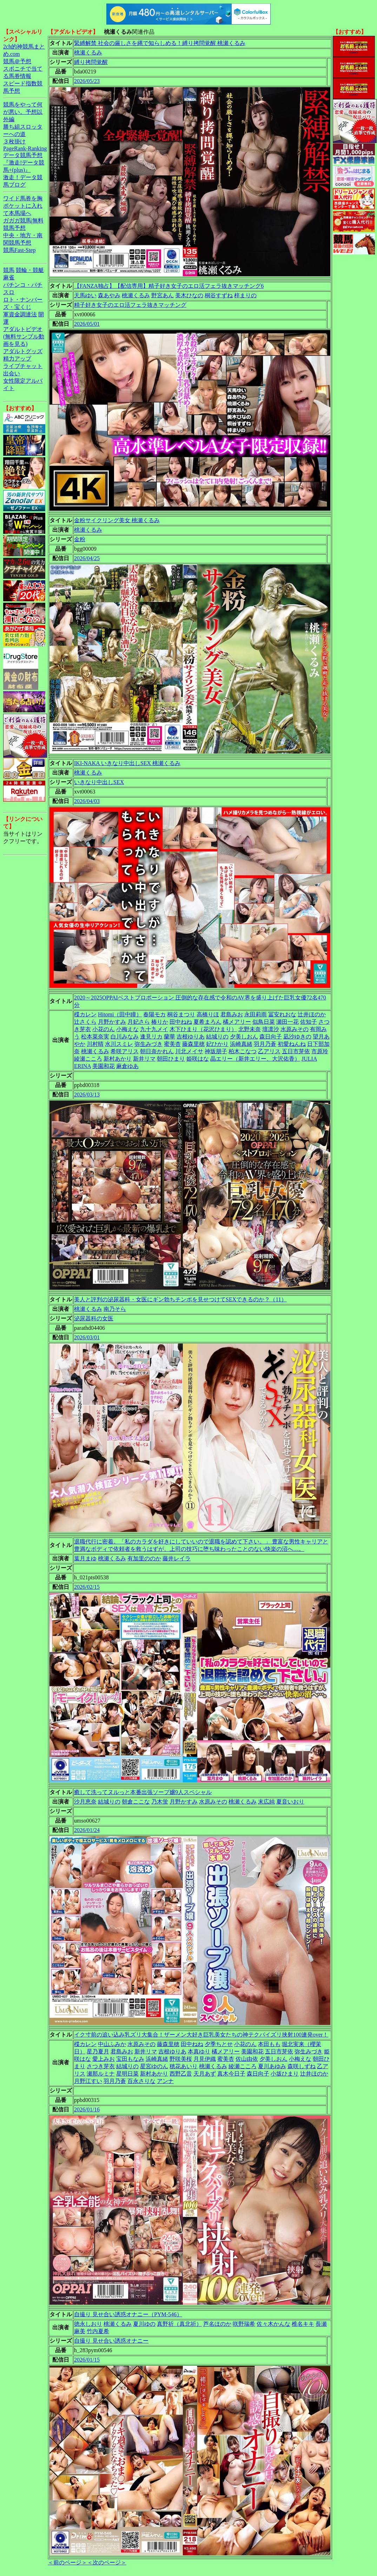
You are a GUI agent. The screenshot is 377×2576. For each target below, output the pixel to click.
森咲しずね (301, 2066)
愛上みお (103, 2059)
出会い (11, 373)
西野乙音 (181, 2074)
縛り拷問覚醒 (91, 62)
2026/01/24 (87, 1830)
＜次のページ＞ (106, 2562)
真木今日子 (231, 2074)
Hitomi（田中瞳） (120, 1014)
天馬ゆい (85, 295)
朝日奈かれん (157, 1051)
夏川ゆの (144, 2324)
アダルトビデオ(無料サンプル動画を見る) (23, 336)
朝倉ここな (136, 1802)
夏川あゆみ (272, 2066)
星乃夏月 (98, 2051)
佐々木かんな (273, 2324)
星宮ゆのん (154, 2066)
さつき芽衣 (101, 2066)
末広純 (266, 1802)
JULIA (309, 1059)
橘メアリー (237, 1022)
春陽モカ (154, 1014)
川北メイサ (189, 1051)
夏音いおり (290, 1802)
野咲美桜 (181, 2059)
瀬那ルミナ (101, 2074)
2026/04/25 (87, 558)
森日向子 (270, 1037)
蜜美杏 (172, 1044)
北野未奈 (249, 1029)
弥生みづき (148, 1044)
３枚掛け (14, 141)
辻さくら (85, 1022)
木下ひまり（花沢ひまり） (203, 1029)
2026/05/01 (87, 324)
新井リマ (144, 1059)
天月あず (204, 2074)
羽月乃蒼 (265, 1044)
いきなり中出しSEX (99, 782)
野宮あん (162, 295)
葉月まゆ (85, 1558)
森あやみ (109, 295)
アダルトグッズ (22, 351)
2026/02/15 (87, 1587)
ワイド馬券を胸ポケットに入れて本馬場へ (22, 205)
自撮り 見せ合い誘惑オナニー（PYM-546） (128, 2314)
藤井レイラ (177, 1558)
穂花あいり (184, 2066)
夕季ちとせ (219, 2044)
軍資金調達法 (20, 314)
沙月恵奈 (85, 1802)
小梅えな (127, 1029)
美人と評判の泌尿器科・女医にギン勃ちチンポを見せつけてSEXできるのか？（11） (180, 1299)
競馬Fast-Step (19, 250)
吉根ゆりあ (191, 1037)
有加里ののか (144, 1558)
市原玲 (319, 1051)
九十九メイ (154, 1029)
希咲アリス (125, 1051)
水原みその (294, 1029)
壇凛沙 (270, 1029)
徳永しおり (88, 2324)
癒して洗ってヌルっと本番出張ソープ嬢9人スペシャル (143, 1792)
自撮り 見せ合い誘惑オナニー (111, 2341)
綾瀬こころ (88, 1059)
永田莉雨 (255, 1014)
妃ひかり (217, 1044)
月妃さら (138, 1022)
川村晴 (95, 1044)
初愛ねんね (292, 1044)
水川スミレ (119, 1044)
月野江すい (88, 2081)
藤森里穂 (193, 1044)
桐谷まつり (181, 1014)
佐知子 (308, 1022)
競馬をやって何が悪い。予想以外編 (22, 112)
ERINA (82, 1066)
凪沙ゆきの (297, 1037)
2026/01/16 (87, 2109)
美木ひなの (189, 295)
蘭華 (169, 1037)
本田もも (269, 2044)
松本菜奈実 (95, 1037)
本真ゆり (199, 2051)
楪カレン (85, 1014)
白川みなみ (125, 1037)
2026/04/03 (87, 801)
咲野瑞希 (244, 2324)
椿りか (159, 1022)
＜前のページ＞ (67, 2562)
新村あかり (118, 1059)
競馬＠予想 (17, 61)
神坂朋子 (216, 1051)
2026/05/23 (87, 81)
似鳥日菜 (263, 1022)
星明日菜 (127, 2074)
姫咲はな (197, 1059)
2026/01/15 (87, 2360)
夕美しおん (244, 1037)
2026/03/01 (87, 1337)
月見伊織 (204, 2059)
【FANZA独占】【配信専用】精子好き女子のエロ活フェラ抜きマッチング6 (169, 286)
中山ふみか (112, 2044)
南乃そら (115, 1309)
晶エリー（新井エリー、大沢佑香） (255, 1059)
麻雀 (8, 277)
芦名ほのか (217, 2324)
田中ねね (181, 1022)
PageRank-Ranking (25, 148)
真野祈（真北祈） (179, 2324)
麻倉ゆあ (127, 1066)
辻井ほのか (312, 1014)
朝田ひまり (171, 1059)
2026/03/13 (87, 1095)
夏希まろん (207, 1022)
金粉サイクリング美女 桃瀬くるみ (117, 520)
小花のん (103, 1029)
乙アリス (269, 1051)
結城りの (217, 1037)
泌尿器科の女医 (93, 1318)
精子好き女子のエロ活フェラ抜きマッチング (130, 305)
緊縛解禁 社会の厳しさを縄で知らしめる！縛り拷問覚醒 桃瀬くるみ (159, 43)
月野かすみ (112, 1022)
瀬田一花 (287, 1022)
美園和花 (103, 1066)
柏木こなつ (243, 1051)
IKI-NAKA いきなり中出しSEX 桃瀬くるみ (127, 763)
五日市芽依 (296, 1051)
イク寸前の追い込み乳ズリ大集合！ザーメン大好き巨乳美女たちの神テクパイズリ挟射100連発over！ (201, 2035)
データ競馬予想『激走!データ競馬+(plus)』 (23, 162)
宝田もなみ (130, 2059)
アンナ (165, 2081)
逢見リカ (151, 1037)
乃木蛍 (159, 1802)
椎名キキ (303, 2324)
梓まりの (245, 295)
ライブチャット (22, 366)
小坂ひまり (285, 2074)
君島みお (231, 1014)
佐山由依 (247, 2059)
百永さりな (141, 2081)
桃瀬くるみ (88, 53)
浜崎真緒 (241, 1044)
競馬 (8, 270)
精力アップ (17, 359)
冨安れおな (282, 1014)
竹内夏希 (98, 2331)
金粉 (79, 539)
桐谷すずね (219, 295)
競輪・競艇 (30, 270)
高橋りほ (208, 1014)
